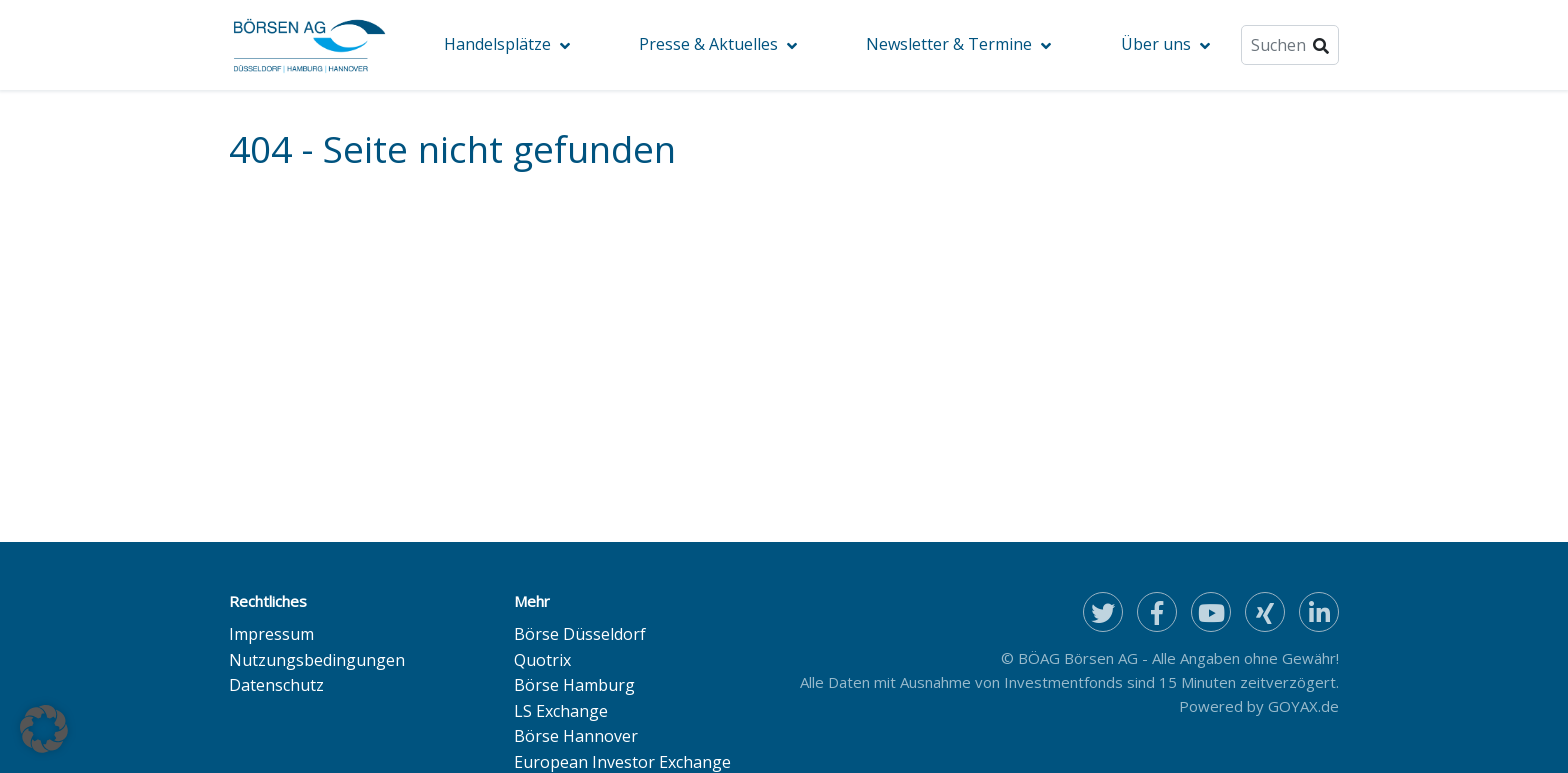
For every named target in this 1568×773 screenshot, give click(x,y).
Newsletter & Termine (949, 44)
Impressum (271, 634)
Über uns (1156, 44)
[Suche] (1290, 45)
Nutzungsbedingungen (317, 660)
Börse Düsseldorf (580, 634)
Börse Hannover (576, 736)
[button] (44, 729)
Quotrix (542, 660)
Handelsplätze (497, 44)
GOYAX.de (1303, 706)
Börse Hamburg (574, 685)
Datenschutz (276, 685)
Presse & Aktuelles (708, 44)
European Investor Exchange (622, 762)
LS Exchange (561, 711)
